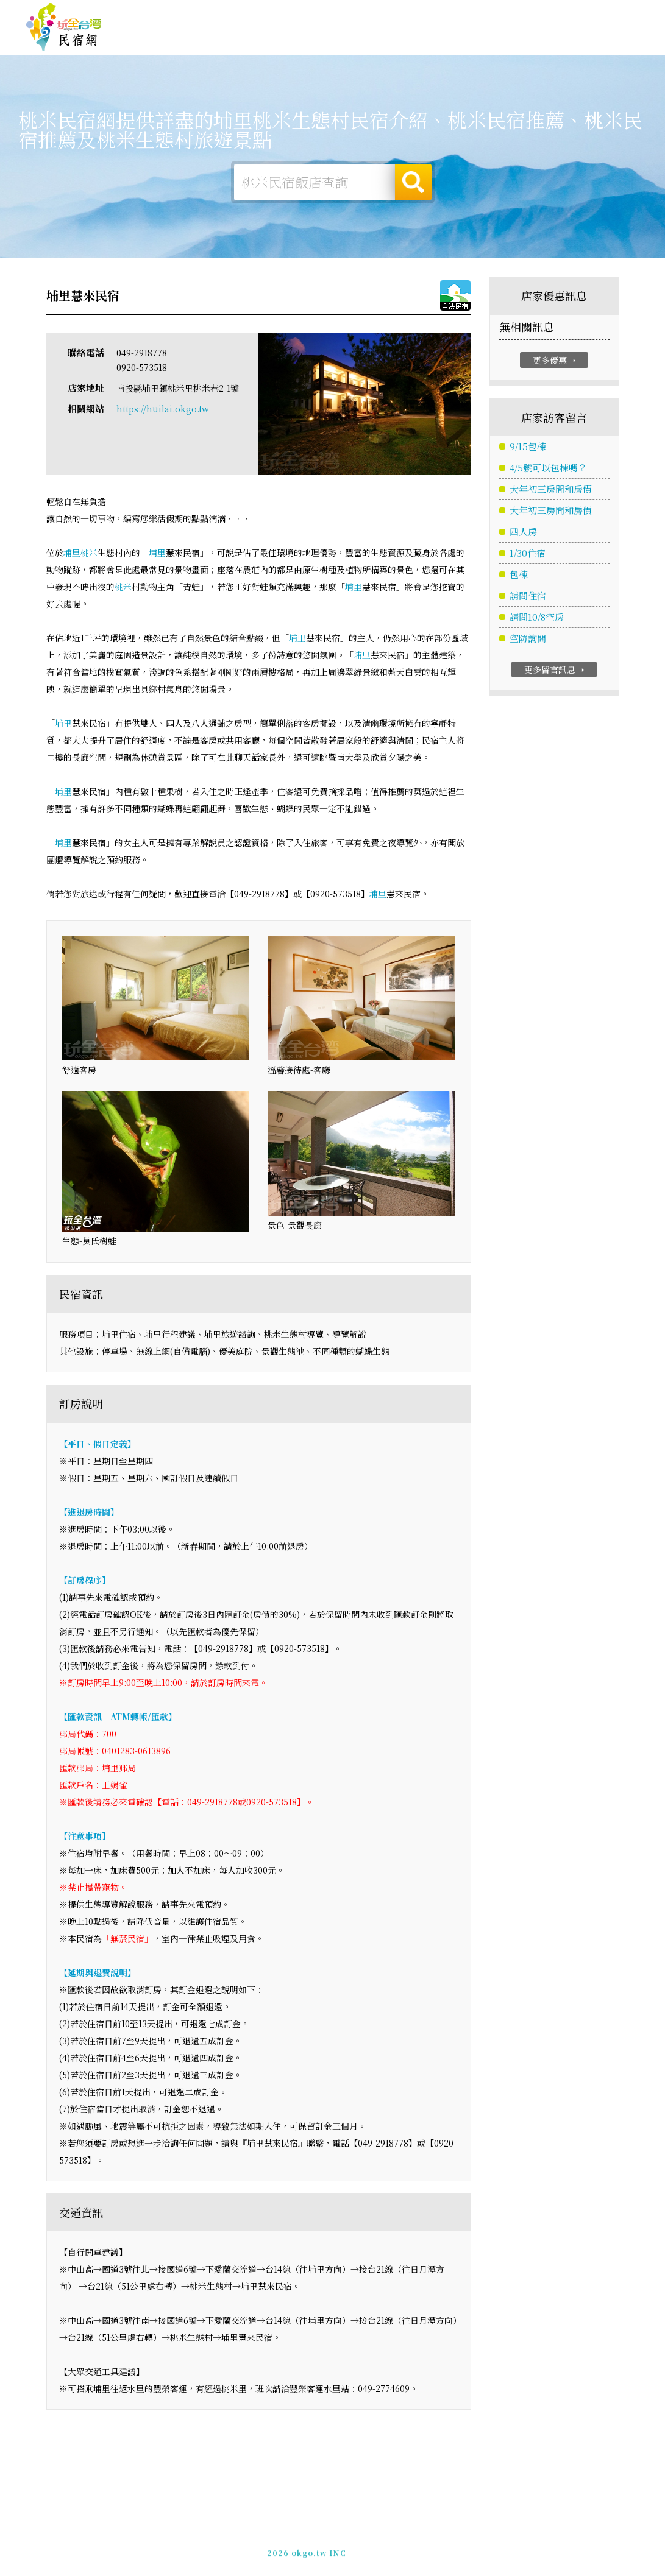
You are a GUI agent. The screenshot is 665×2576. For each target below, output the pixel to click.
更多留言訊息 (555, 670)
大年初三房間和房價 (551, 489)
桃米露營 (255, 37)
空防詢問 (528, 638)
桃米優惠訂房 (606, 38)
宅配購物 (547, 47)
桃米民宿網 (64, 27)
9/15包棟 (528, 446)
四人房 (523, 532)
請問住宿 (528, 596)
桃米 (89, 553)
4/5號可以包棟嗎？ (548, 468)
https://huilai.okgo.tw (162, 409)
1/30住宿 (528, 553)
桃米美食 (352, 39)
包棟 (519, 574)
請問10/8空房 (537, 617)
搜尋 (413, 182)
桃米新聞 (450, 41)
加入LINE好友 (525, 2546)
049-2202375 (466, 2546)
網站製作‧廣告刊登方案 (520, 14)
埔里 (71, 553)
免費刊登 (453, 14)
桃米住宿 (206, 37)
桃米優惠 (401, 40)
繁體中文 (605, 13)
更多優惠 (555, 360)
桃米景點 (499, 44)
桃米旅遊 (304, 38)
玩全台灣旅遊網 (402, 14)
